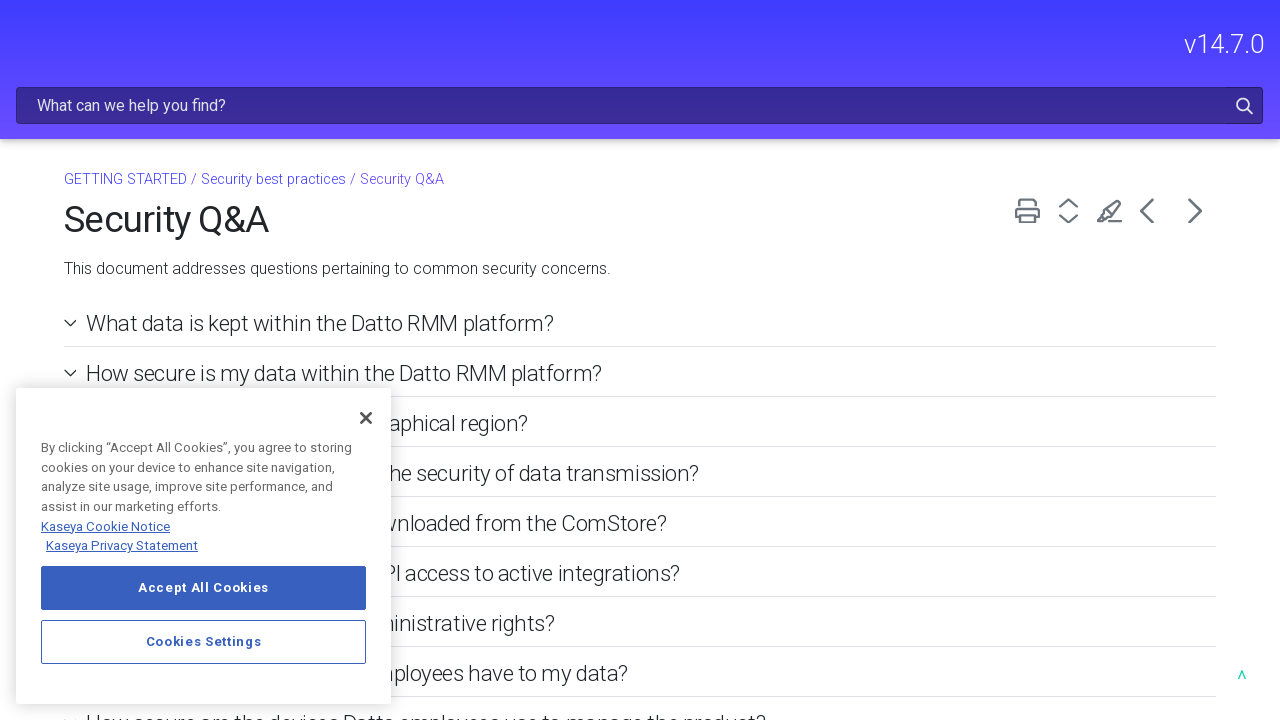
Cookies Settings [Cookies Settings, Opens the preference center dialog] (204, 641)
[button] (1193, 43)
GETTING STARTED (136, 233)
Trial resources (79, 380)
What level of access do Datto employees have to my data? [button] (605, 621)
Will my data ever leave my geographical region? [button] (555, 371)
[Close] (366, 418)
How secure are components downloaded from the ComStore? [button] (624, 471)
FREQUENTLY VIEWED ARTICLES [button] (136, 180)
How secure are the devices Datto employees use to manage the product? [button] (673, 671)
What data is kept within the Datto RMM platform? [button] (568, 271)
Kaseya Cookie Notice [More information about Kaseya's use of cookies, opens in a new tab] (105, 526)
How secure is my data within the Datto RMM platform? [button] (592, 321)
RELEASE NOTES (136, 128)
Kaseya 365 (70, 268)
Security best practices (529, 127)
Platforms (142, 351)
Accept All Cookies (203, 587)
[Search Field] (916, 43)
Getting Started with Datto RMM (118, 310)
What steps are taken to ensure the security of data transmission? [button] (640, 421)
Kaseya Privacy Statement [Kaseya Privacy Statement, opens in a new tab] (122, 545)
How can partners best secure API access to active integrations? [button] (631, 521)
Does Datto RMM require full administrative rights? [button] (568, 571)
